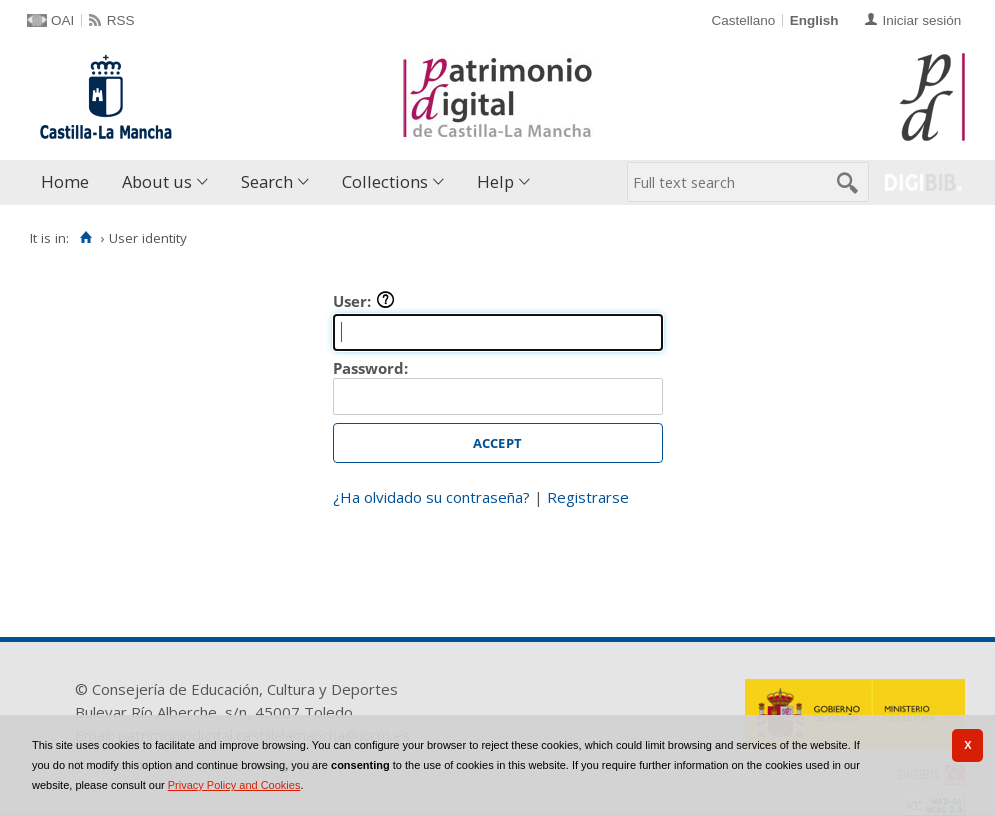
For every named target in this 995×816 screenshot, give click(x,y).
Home (65, 181)
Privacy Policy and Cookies (234, 785)
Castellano (743, 20)
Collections (385, 181)
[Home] (85, 238)
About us (157, 181)
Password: (370, 368)
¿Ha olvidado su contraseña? (431, 497)
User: (364, 301)
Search (267, 181)
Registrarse (588, 497)
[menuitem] (69, 182)
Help (495, 181)
